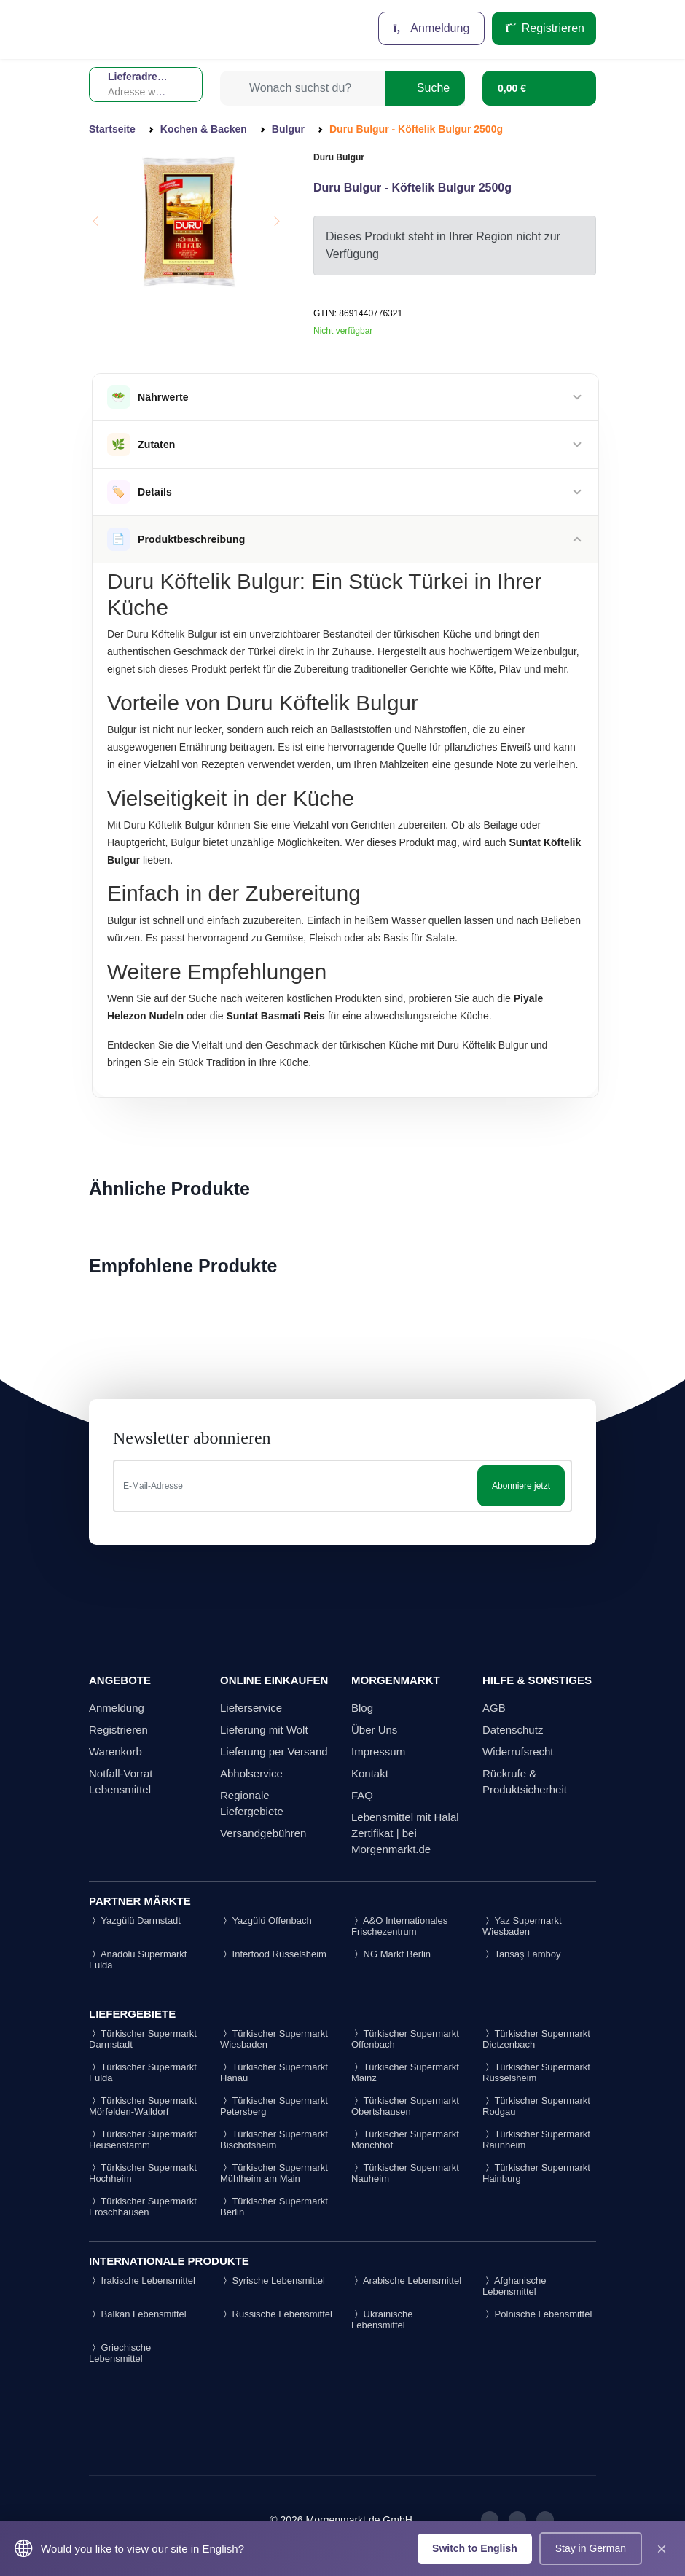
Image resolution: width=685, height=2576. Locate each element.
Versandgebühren (263, 1833)
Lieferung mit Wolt (264, 1729)
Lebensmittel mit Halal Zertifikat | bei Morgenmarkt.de (405, 1833)
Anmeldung (432, 28)
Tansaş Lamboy (521, 1954)
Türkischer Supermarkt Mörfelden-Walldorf (143, 2106)
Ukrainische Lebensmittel (382, 2319)
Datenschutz (512, 1729)
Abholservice (251, 1773)
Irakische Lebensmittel (142, 2280)
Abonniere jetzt (521, 1486)
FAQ (362, 1795)
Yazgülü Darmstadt (135, 1920)
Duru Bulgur (338, 157)
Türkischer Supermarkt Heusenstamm (143, 2139)
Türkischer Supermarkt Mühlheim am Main (274, 2173)
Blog (362, 1708)
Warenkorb (115, 1751)
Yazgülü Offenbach (266, 1920)
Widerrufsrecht (518, 1751)
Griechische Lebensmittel (120, 2353)
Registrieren (544, 28)
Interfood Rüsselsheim (273, 1954)
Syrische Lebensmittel (272, 2280)
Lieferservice (251, 1708)
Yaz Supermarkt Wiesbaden (522, 1926)
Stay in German (590, 2548)
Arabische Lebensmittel (406, 2280)
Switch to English (474, 2548)
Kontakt (369, 1773)
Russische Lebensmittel (276, 2314)
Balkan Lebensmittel (138, 2314)
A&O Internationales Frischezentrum (399, 1926)
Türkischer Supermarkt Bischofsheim (274, 2139)
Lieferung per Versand (274, 1751)
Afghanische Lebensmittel (514, 2286)
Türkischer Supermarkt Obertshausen (405, 2106)
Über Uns (374, 1729)
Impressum (378, 1751)
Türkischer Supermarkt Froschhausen (143, 2206)
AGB (494, 1708)
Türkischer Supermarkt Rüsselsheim (536, 2072)
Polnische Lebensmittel (537, 2314)
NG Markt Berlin (391, 1954)
